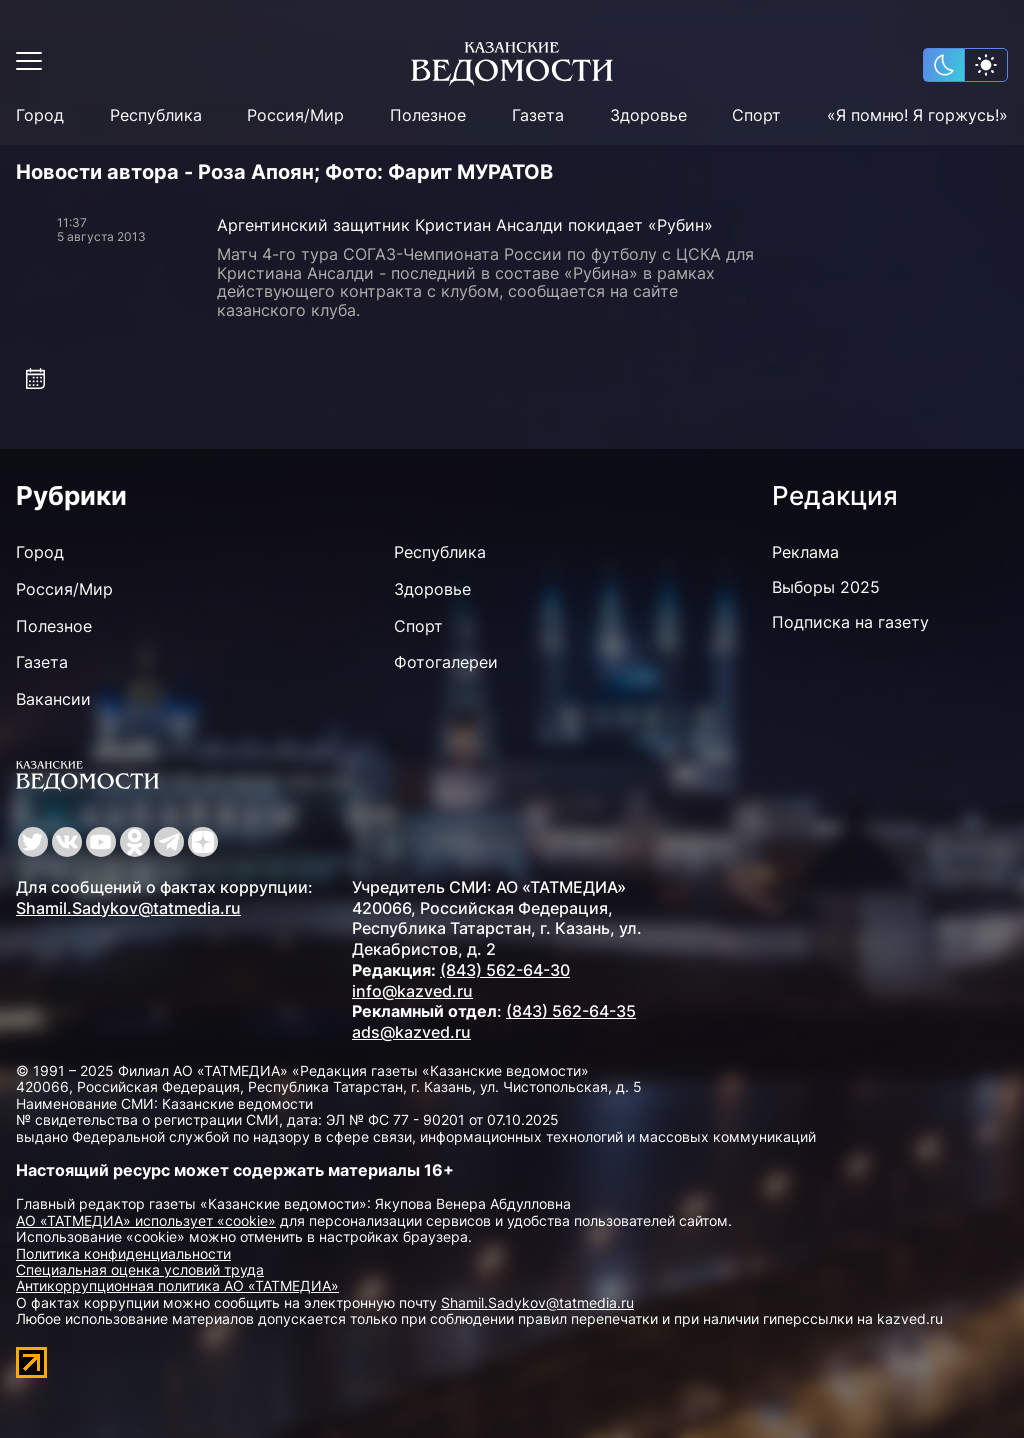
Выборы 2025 (826, 587)
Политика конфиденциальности (123, 1253)
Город (40, 115)
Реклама (805, 552)
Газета (538, 115)
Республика (156, 115)
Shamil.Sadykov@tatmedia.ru (128, 908)
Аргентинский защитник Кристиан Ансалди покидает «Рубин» (465, 225)
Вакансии (53, 699)
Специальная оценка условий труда (140, 1269)
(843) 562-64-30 (505, 970)
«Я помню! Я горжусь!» (917, 115)
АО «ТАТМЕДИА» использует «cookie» (146, 1220)
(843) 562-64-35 (571, 1011)
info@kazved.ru (412, 991)
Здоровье (648, 115)
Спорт (756, 115)
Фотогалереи (446, 662)
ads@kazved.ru (411, 1032)
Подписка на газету (850, 622)
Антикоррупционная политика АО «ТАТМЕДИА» (177, 1285)
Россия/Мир (295, 115)
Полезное (428, 115)
